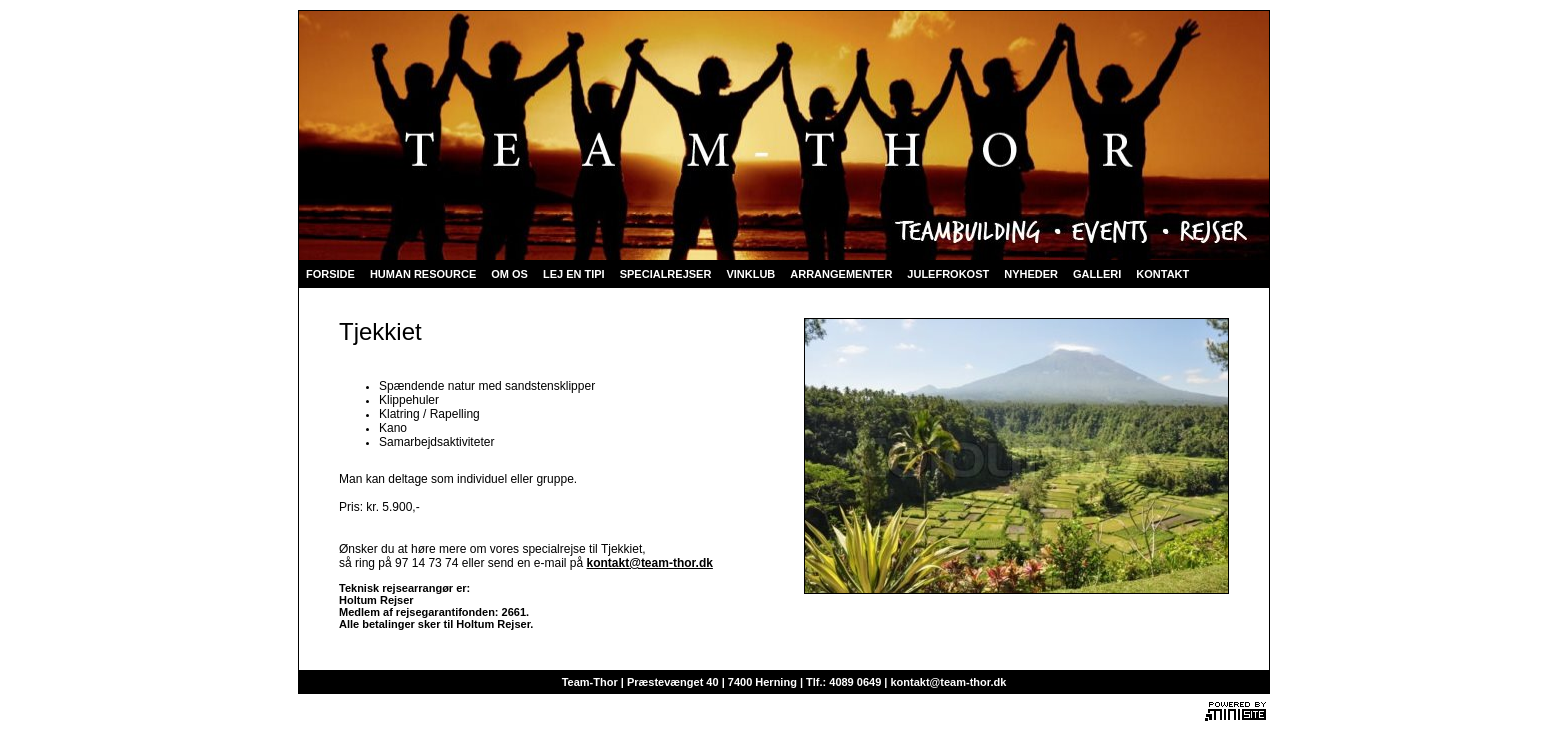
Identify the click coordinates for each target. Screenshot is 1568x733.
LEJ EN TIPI (574, 274)
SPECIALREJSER (666, 274)
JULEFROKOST (948, 274)
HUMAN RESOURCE (423, 274)
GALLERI (1097, 274)
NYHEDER (1031, 274)
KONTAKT (1162, 274)
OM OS (509, 274)
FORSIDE (330, 274)
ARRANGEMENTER (841, 274)
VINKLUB (750, 274)
